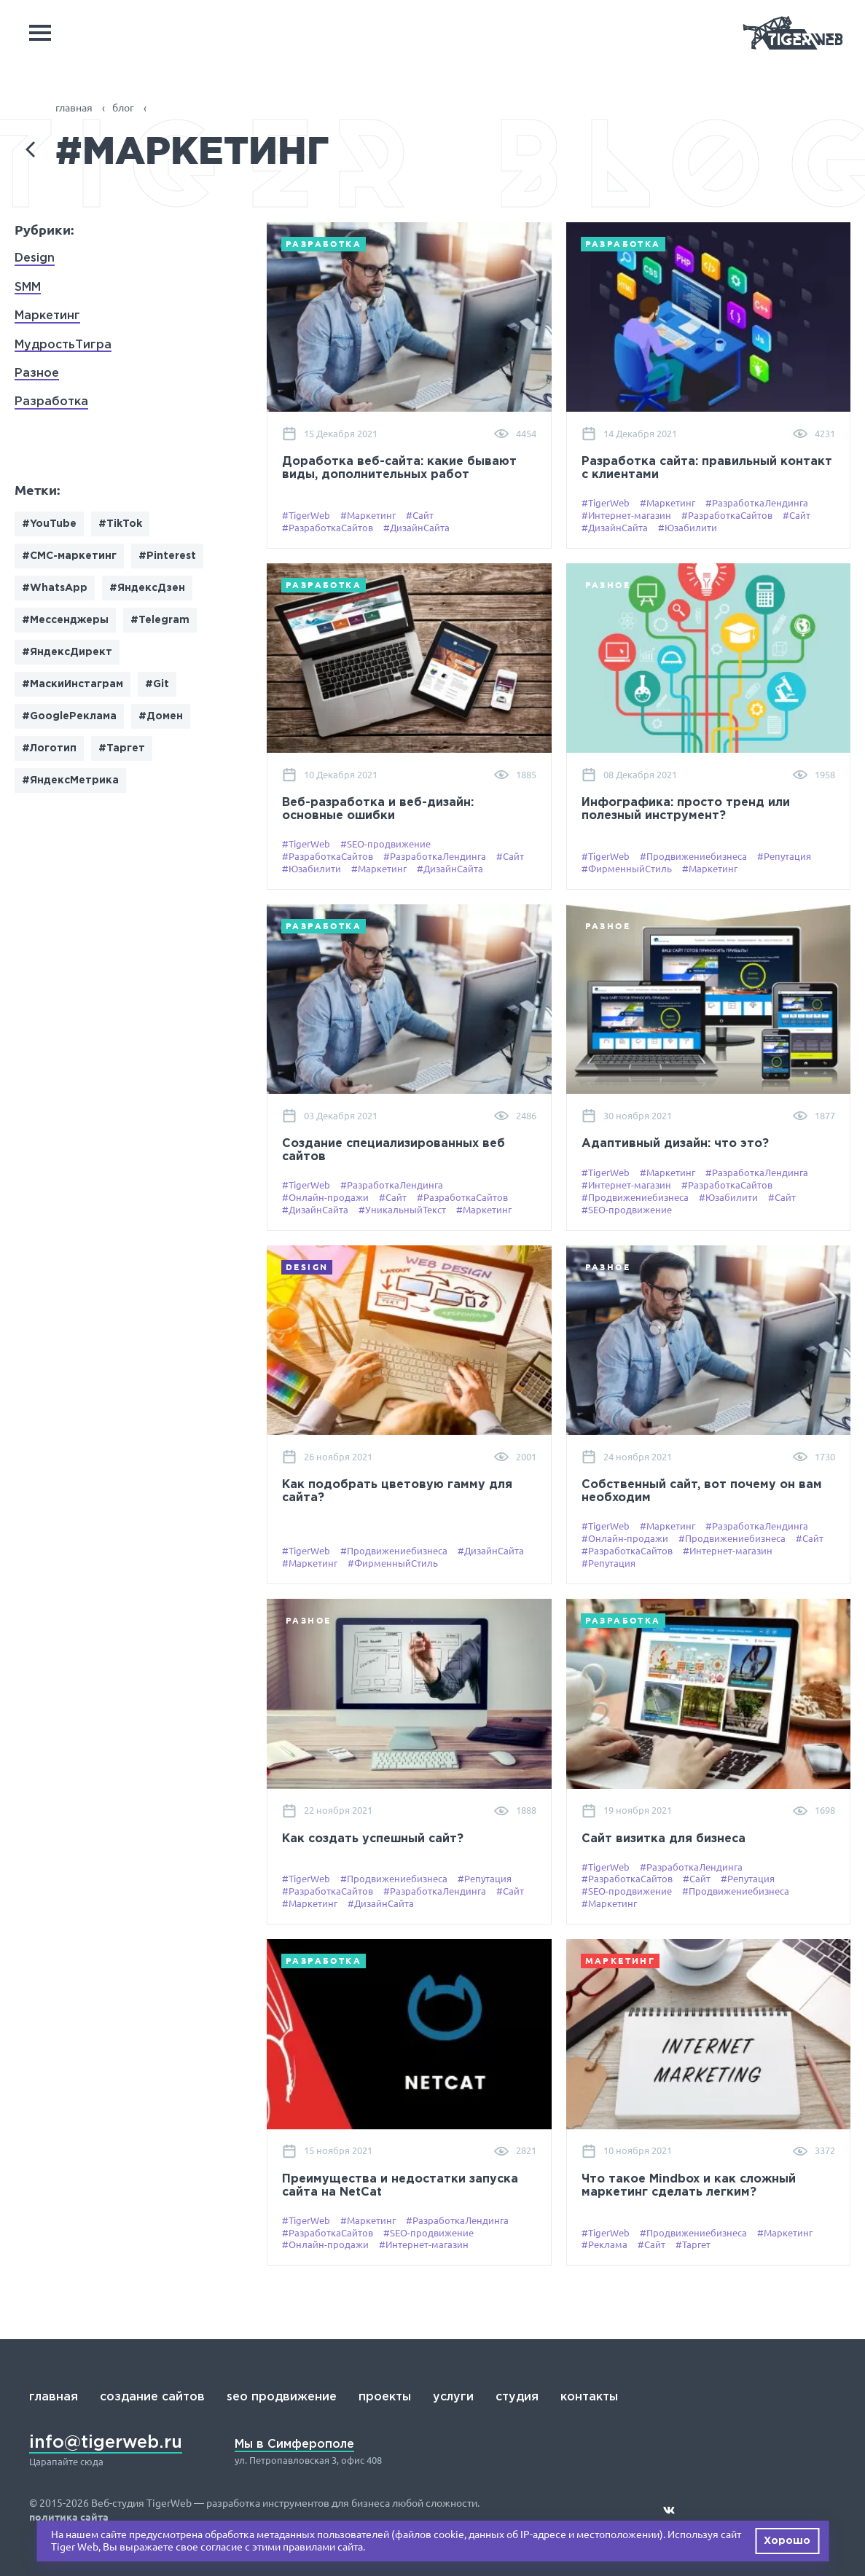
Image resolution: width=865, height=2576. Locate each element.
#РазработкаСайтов (327, 527)
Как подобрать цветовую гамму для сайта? (397, 1491)
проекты (385, 2397)
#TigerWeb (306, 515)
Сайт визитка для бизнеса (663, 1838)
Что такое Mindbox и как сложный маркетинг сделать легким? (689, 2186)
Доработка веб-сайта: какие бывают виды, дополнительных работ (399, 468)
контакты (589, 2397)
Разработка (51, 401)
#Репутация (784, 856)
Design (35, 258)
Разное (37, 373)
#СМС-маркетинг (69, 556)
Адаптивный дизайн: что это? (675, 1143)
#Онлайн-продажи (325, 1197)
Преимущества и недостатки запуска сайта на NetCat (400, 2186)
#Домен (160, 716)
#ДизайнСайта (416, 527)
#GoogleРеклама (69, 716)
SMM (28, 287)
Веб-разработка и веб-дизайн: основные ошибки (378, 809)
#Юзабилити (687, 527)
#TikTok (120, 524)
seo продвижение (282, 2397)
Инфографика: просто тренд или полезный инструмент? (686, 809)
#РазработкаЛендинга (756, 503)
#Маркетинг (368, 515)
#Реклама (604, 2244)
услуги (453, 2397)
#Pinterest (167, 556)
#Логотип (49, 748)
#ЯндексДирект (67, 652)
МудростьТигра (63, 345)
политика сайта (69, 2517)
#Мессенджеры (65, 620)
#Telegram (159, 620)
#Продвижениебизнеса (693, 856)
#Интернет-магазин (626, 515)
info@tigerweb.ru (105, 2443)
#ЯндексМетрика (70, 780)
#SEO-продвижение (385, 844)
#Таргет (121, 748)
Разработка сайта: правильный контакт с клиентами (707, 468)
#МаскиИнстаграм (72, 684)
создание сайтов (152, 2397)
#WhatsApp (54, 588)
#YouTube (49, 524)
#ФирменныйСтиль (627, 869)
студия (517, 2397)
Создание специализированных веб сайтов (393, 1150)
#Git (157, 684)
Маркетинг (47, 315)
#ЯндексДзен (147, 588)
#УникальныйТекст (402, 1210)
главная (53, 2397)
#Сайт (420, 515)
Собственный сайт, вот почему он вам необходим (702, 1491)
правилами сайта (323, 2547)
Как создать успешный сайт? (372, 1838)
